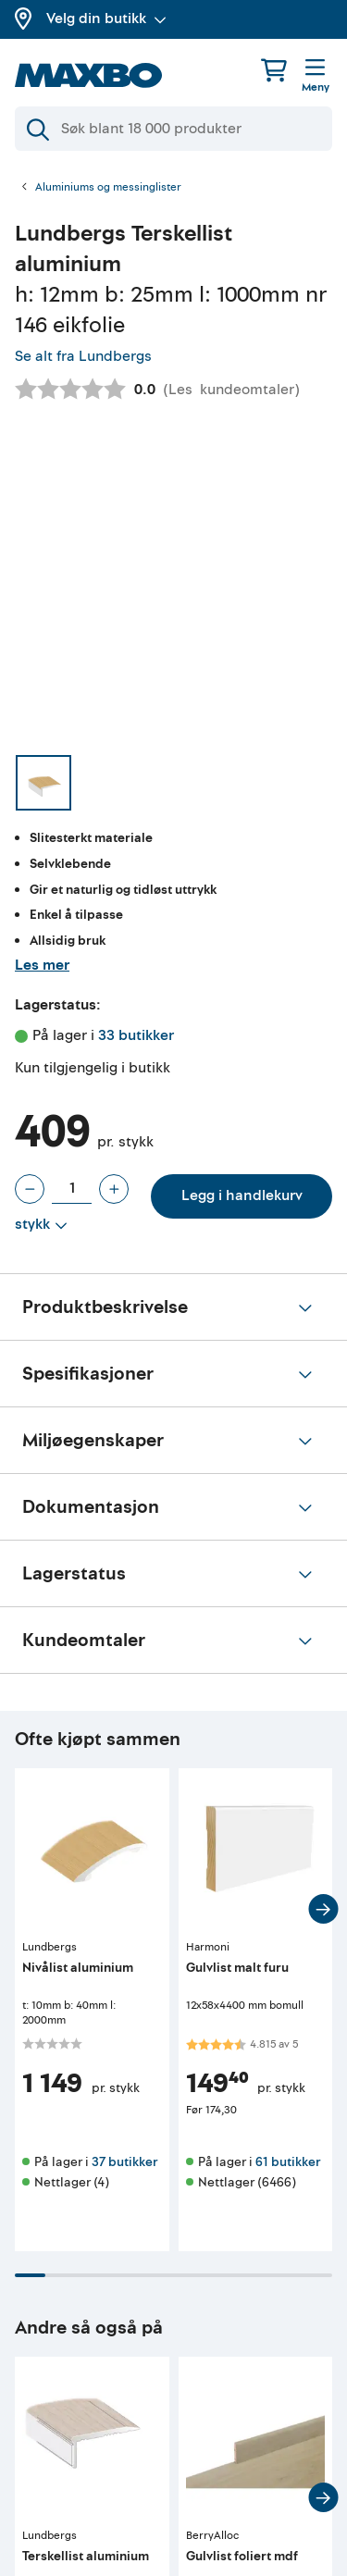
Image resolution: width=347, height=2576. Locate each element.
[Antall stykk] (72, 1189)
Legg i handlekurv (242, 1195)
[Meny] (315, 77)
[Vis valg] (41, 1225)
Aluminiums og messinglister (108, 187)
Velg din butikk (106, 18)
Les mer (42, 965)
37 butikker (124, 2162)
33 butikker (136, 1035)
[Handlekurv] (274, 70)
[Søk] (173, 128)
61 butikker (287, 2162)
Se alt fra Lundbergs (83, 356)
